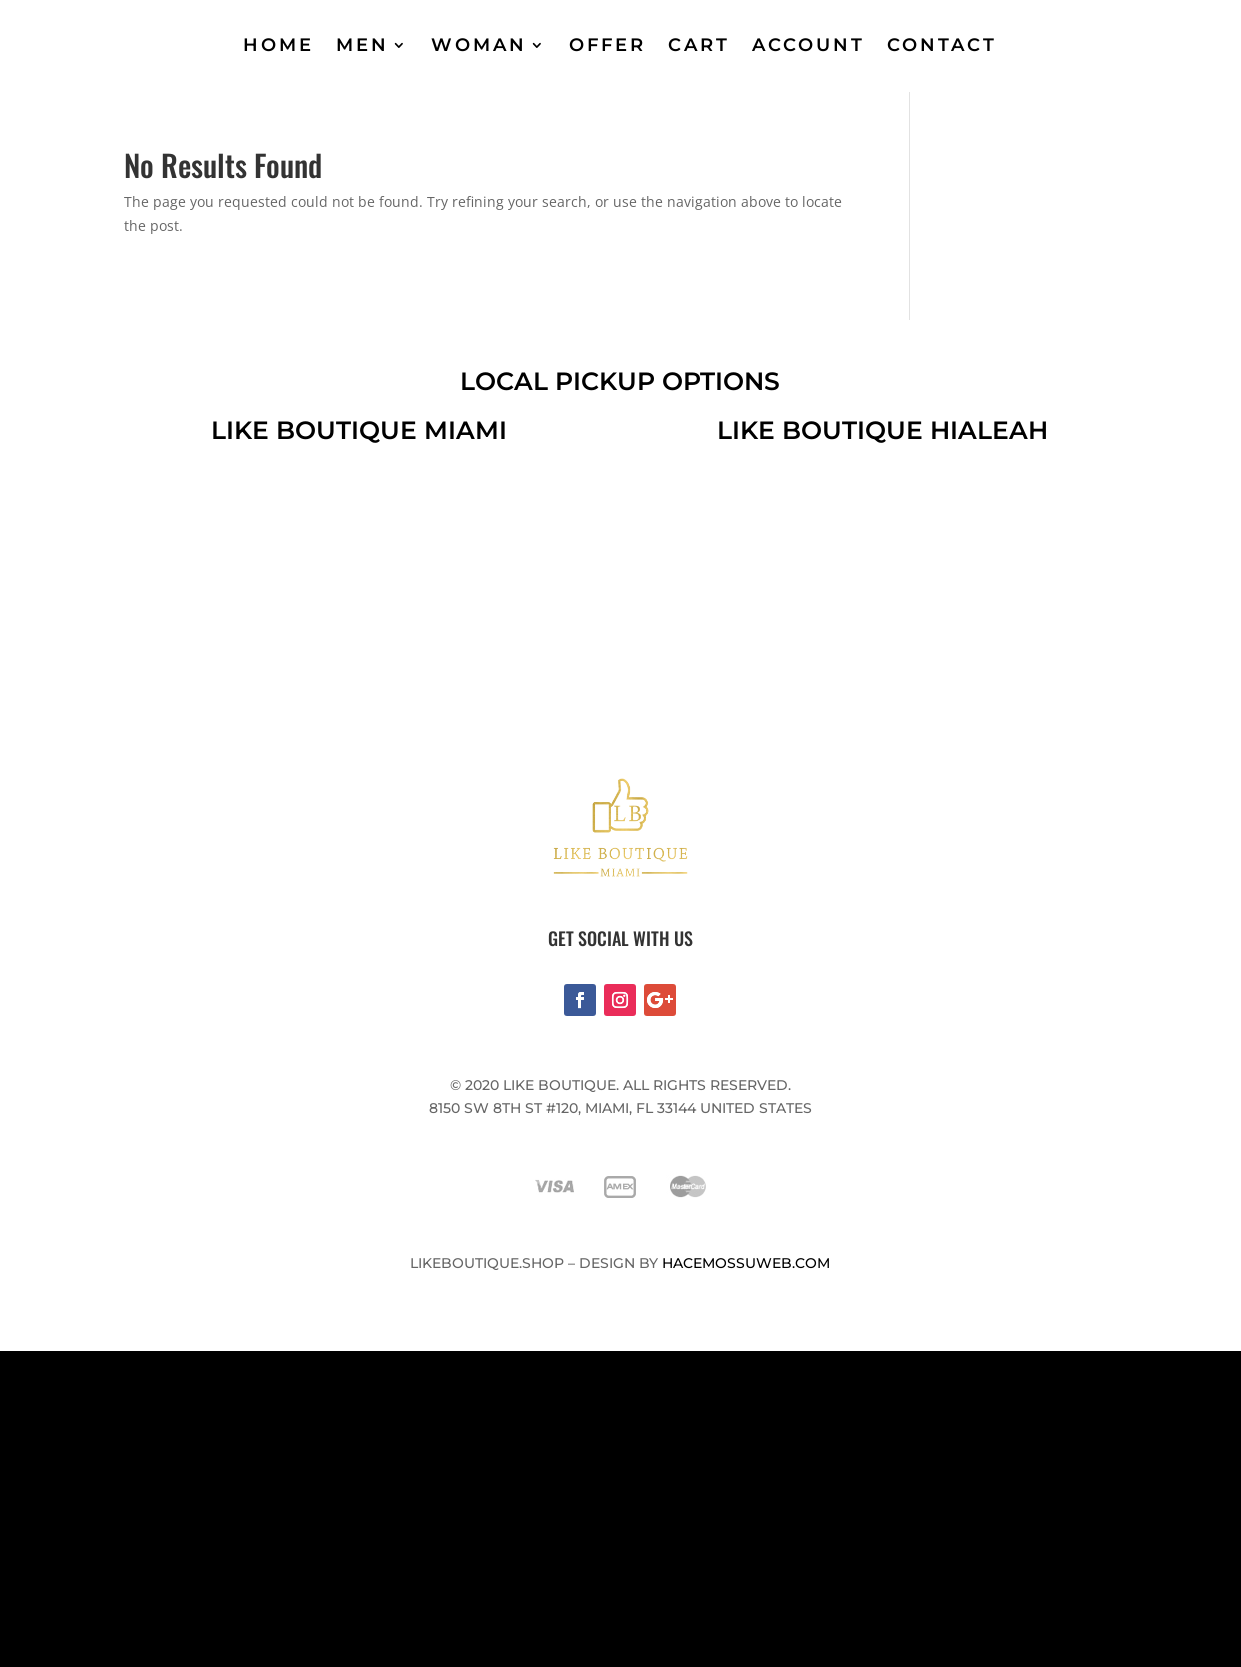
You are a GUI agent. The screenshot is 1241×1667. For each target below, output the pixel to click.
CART (699, 45)
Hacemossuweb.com (746, 1263)
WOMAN (479, 45)
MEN (362, 45)
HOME (278, 45)
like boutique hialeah (882, 430)
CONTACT (942, 45)
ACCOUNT (808, 45)
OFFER (607, 45)
